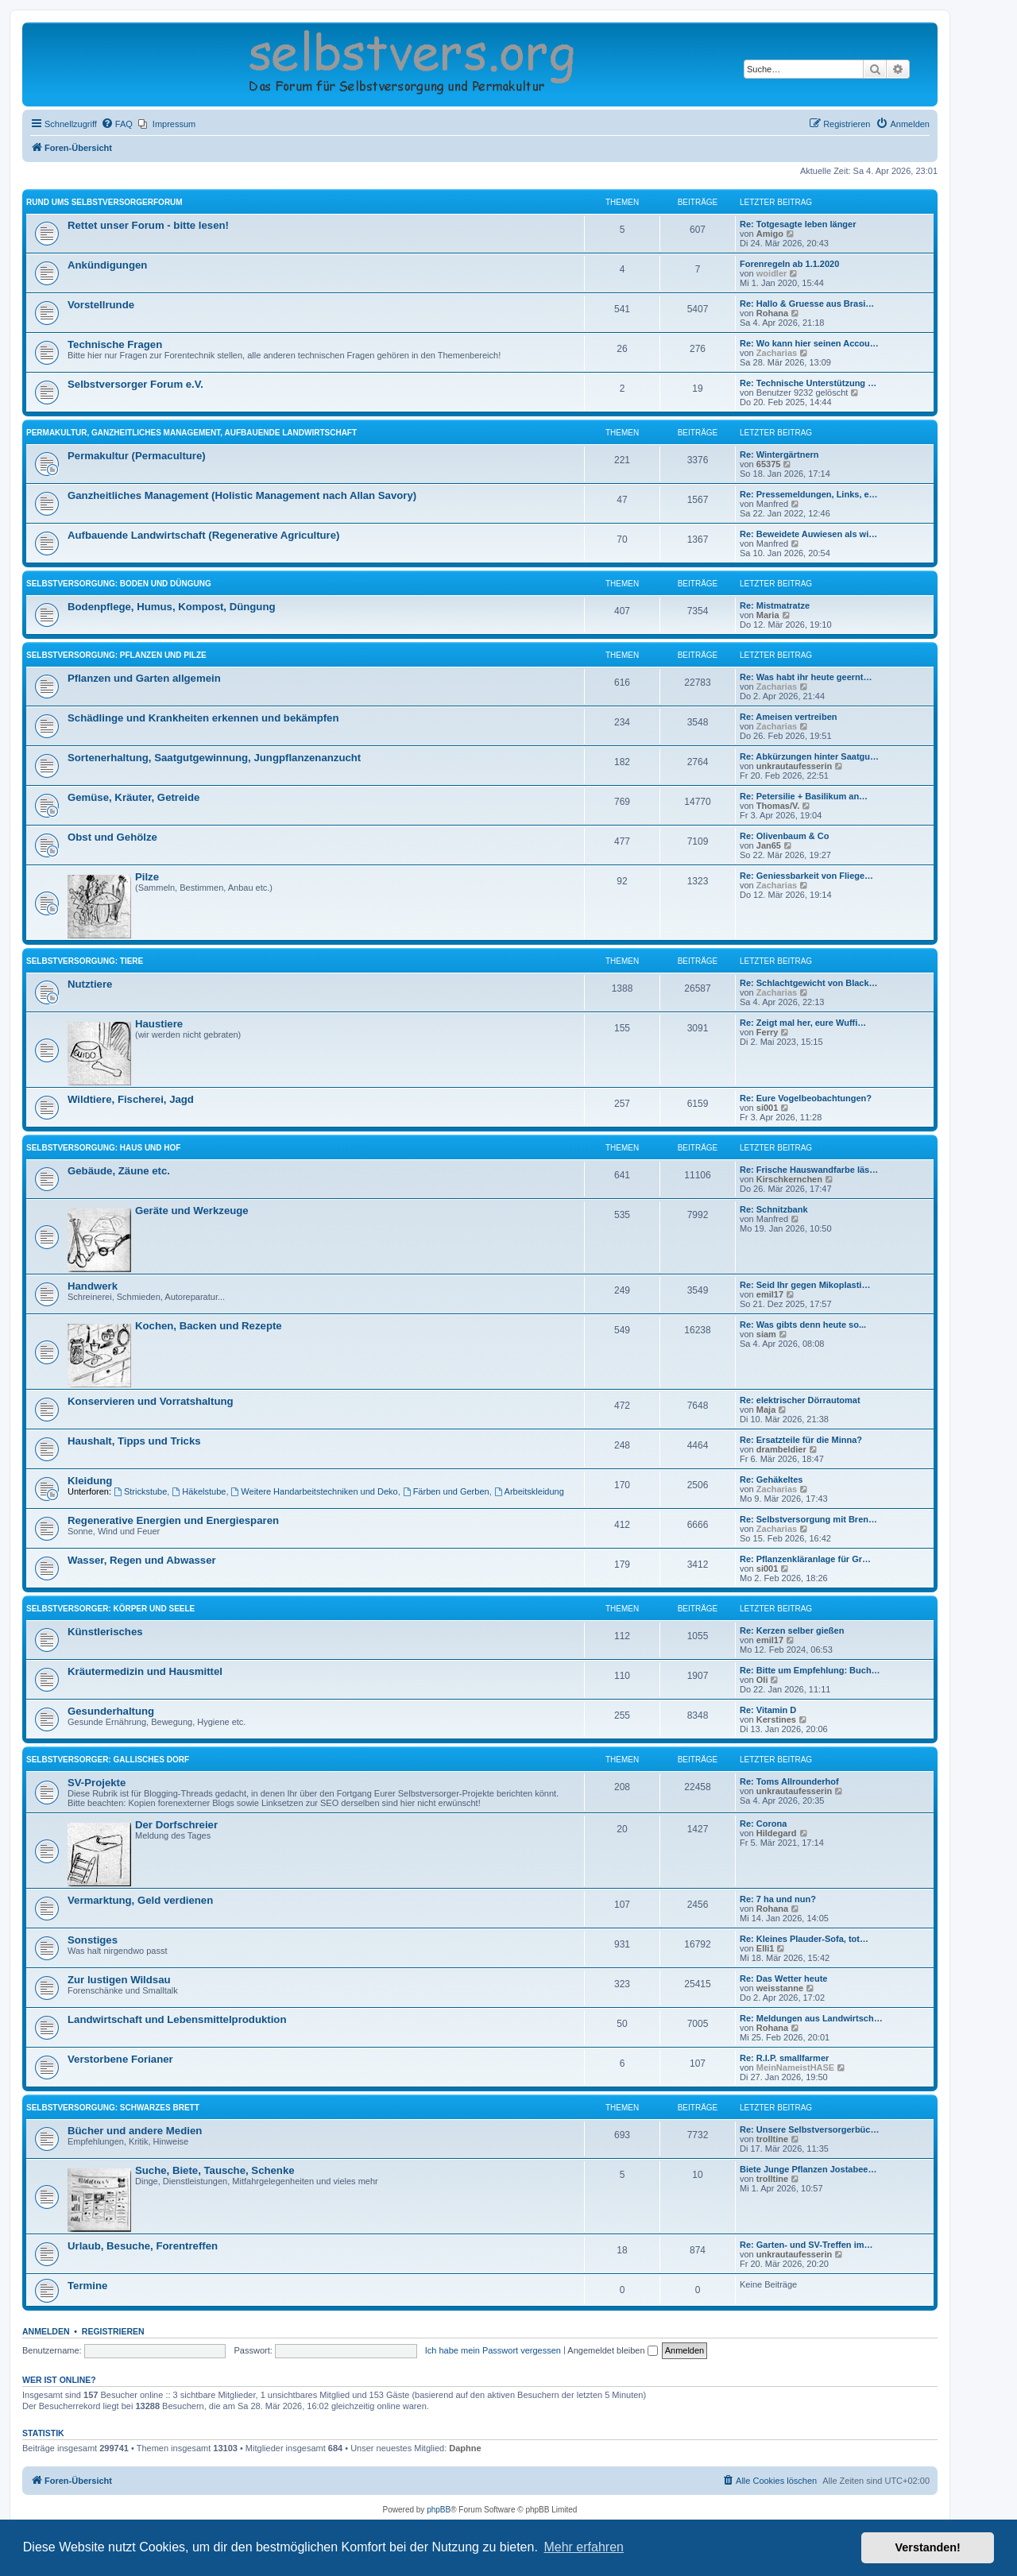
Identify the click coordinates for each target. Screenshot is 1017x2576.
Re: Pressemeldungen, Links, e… (809, 494)
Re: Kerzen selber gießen (792, 1630)
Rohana (772, 313)
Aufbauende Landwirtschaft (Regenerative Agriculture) (203, 535)
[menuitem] (117, 123)
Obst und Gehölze (112, 837)
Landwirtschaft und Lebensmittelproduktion (177, 2019)
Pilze (147, 877)
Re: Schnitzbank (774, 1209)
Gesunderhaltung (111, 1711)
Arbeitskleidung (529, 1491)
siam (766, 1334)
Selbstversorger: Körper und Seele (110, 1608)
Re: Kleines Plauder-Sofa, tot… (804, 1939)
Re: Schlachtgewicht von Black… (809, 983)
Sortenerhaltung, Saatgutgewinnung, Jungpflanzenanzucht (214, 758)
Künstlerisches (105, 1632)
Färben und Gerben (446, 1491)
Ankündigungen (107, 265)
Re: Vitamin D (768, 1710)
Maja (765, 1409)
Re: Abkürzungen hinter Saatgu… (809, 756)
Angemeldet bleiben (612, 2350)
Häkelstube (199, 1491)
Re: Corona (763, 1823)
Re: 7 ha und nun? (778, 1899)
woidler (771, 273)
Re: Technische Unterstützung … (808, 383)
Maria (767, 615)
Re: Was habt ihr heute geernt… (806, 677)
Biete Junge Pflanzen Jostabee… (808, 2169)
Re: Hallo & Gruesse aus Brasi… (807, 303)
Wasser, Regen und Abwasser (142, 1560)
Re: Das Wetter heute (783, 1978)
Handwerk (93, 1286)
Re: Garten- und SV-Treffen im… (806, 2244)
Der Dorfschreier (176, 1825)
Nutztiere (90, 984)
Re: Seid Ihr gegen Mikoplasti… (805, 1285)
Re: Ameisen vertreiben (788, 716)
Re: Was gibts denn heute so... (803, 1324)
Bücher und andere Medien (135, 2131)
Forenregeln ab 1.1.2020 (789, 264)
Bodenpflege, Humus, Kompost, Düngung (172, 607)
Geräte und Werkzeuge (192, 1210)
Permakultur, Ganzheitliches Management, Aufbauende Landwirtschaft (191, 432)
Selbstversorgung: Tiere (84, 961)
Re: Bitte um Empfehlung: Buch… (810, 1670)
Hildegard (776, 1833)
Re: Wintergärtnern (779, 454)
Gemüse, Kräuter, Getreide (133, 797)
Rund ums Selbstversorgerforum (104, 202)
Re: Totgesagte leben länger (798, 224)
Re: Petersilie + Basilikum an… (804, 796)
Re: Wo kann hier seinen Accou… (809, 343)
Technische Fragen (115, 344)
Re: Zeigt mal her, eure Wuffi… (803, 1022)
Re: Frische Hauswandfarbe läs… (809, 1169)
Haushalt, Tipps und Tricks (134, 1441)
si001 (767, 1107)
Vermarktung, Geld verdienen (140, 1900)
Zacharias (776, 353)
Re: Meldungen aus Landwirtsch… (811, 2018)
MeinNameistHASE (795, 2067)
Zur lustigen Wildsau (119, 1980)
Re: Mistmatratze (775, 605)
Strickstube (140, 1491)
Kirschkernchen (789, 1179)
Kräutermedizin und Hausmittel (145, 1671)
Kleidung (90, 1481)
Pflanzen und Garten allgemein (144, 678)
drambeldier (781, 1449)
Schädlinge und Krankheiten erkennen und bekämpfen (203, 718)
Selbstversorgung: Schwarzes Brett (112, 2107)
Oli (762, 1679)
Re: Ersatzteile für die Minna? (801, 1440)
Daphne (465, 2448)
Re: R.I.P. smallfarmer (784, 2058)
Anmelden (46, 2331)
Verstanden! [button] (928, 2547)
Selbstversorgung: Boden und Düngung (118, 583)
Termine (87, 2286)
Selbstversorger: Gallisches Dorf (107, 1759)
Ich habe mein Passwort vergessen (493, 2350)
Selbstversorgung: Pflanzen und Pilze (116, 655)
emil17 (769, 1294)
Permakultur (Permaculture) (137, 456)
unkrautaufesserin (794, 766)
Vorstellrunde (101, 305)
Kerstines (776, 1719)
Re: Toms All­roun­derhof (789, 1781)
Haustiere (159, 1024)
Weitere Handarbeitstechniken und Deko (314, 1491)
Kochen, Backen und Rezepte (208, 1326)
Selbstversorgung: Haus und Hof (103, 1147)
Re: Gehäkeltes (771, 1479)
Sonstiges (93, 1940)
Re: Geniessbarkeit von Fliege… (806, 875)
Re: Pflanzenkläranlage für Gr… (805, 1559)
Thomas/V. (778, 805)
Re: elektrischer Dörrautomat (800, 1400)
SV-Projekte (97, 1783)
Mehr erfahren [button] (583, 2547)
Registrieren (113, 2331)
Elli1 (765, 1948)
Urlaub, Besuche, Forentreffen (143, 2246)
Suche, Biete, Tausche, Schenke (215, 2170)
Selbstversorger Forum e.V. (135, 384)
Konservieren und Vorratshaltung (151, 1401)
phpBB (438, 2509)
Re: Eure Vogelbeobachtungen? (806, 1098)
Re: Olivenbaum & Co (784, 836)
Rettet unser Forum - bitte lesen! (148, 225)
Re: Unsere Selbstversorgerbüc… (809, 2129)
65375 (768, 464)
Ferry (767, 1032)
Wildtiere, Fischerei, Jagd (131, 1099)
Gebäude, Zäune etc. (119, 1171)
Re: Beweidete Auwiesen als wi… (808, 534)
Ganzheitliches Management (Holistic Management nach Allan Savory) (242, 495)
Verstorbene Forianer (120, 2059)
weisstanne (779, 1988)
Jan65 (768, 845)
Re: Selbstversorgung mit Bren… (808, 1519)
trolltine (772, 2139)
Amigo (769, 233)
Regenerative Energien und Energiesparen (173, 1520)
